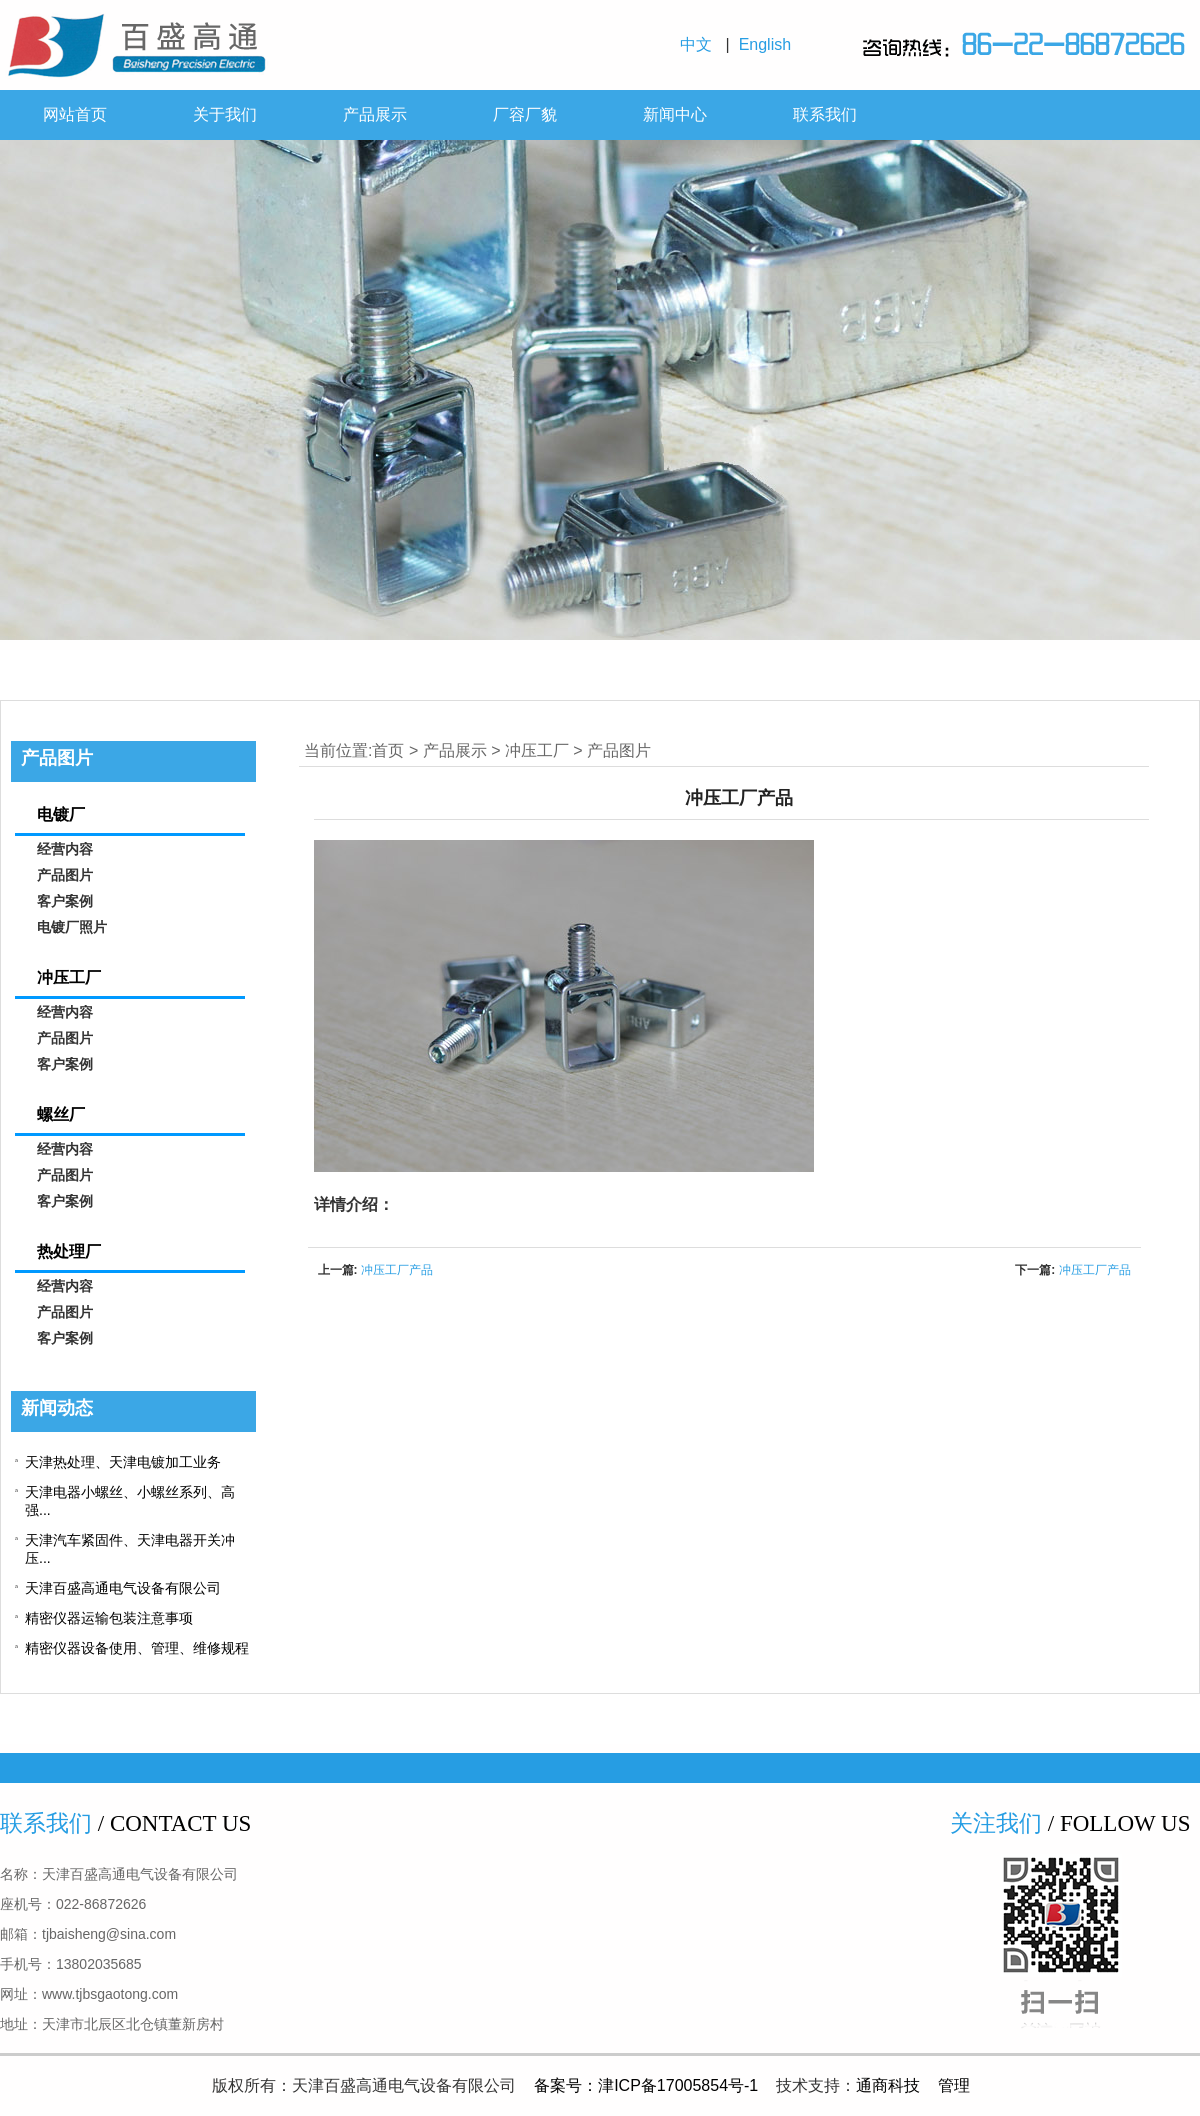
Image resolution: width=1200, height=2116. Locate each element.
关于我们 (225, 114)
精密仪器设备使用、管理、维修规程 (137, 1648)
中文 (700, 44)
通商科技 (888, 2085)
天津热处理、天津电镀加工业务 (123, 1462)
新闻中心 (675, 114)
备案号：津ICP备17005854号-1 (646, 2085)
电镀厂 (61, 814)
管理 (954, 2085)
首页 (388, 750)
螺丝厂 (61, 1114)
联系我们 (825, 114)
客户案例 (65, 901)
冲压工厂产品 (397, 1270)
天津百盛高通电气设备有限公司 (123, 1588)
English (769, 44)
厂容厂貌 (525, 114)
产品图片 (619, 750)
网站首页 (75, 114)
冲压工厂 (537, 750)
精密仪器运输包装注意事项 (109, 1618)
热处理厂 (69, 1251)
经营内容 (65, 849)
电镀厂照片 (72, 927)
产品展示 (375, 114)
